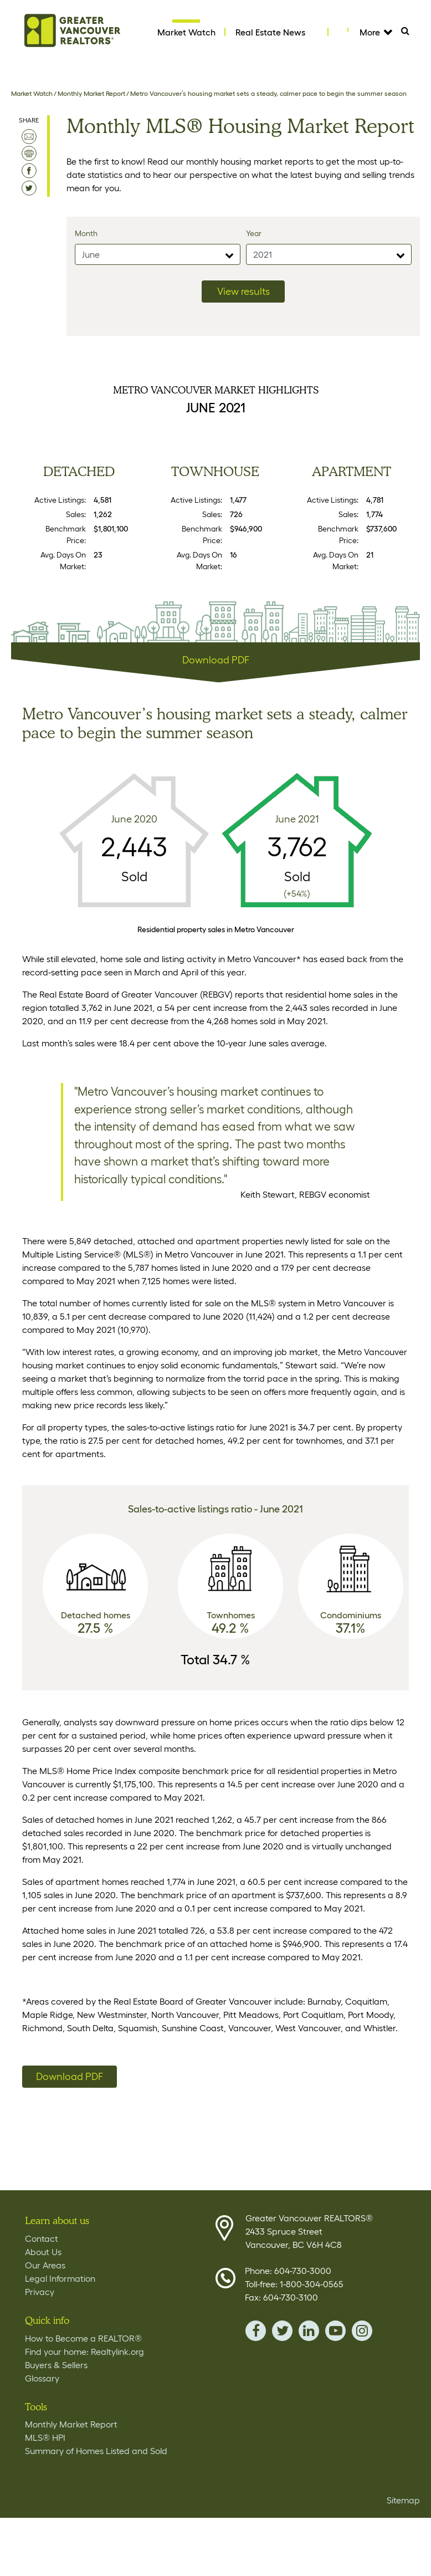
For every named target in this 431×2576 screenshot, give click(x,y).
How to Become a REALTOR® (83, 2338)
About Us (43, 2252)
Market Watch (186, 32)
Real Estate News (270, 32)
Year (253, 233)
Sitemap (403, 2500)
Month (86, 233)
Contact (41, 2238)
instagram (362, 2331)
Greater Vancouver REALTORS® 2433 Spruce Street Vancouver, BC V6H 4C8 (309, 2231)
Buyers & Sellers (56, 2365)
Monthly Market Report (91, 93)
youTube (335, 2331)
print (29, 153)
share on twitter (29, 188)
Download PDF (215, 660)
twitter (282, 2331)
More (375, 32)
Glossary (42, 2378)
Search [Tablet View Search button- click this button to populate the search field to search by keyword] (410, 33)
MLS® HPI (45, 2437)
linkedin (309, 2331)
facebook (255, 2331)
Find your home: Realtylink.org (84, 2352)
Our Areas (45, 2265)
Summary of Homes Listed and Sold (96, 2451)
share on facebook (29, 171)
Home (72, 30)
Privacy (39, 2292)
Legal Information (60, 2278)
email (29, 136)
